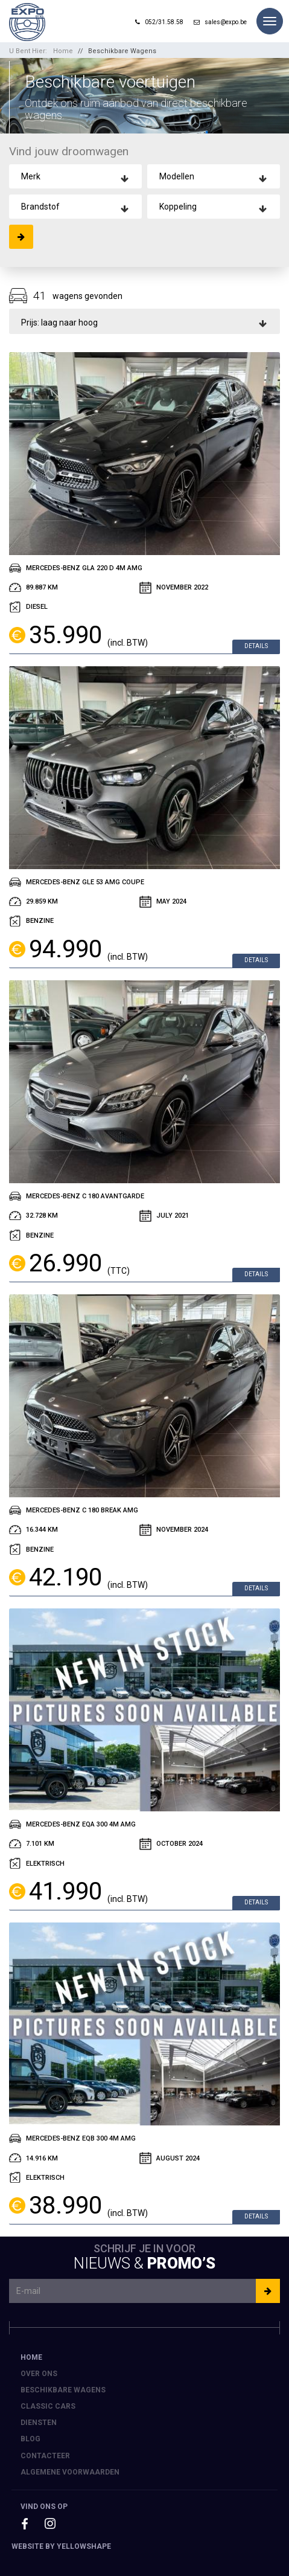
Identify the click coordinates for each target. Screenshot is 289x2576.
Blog (30, 2439)
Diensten (39, 2422)
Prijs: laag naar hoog (59, 322)
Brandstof (40, 206)
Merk (30, 176)
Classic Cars (48, 2406)
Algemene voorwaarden (70, 2472)
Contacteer (45, 2456)
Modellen (176, 176)
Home (63, 51)
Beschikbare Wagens (122, 51)
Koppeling (178, 206)
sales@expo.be (220, 22)
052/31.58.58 (159, 22)
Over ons (39, 2373)
